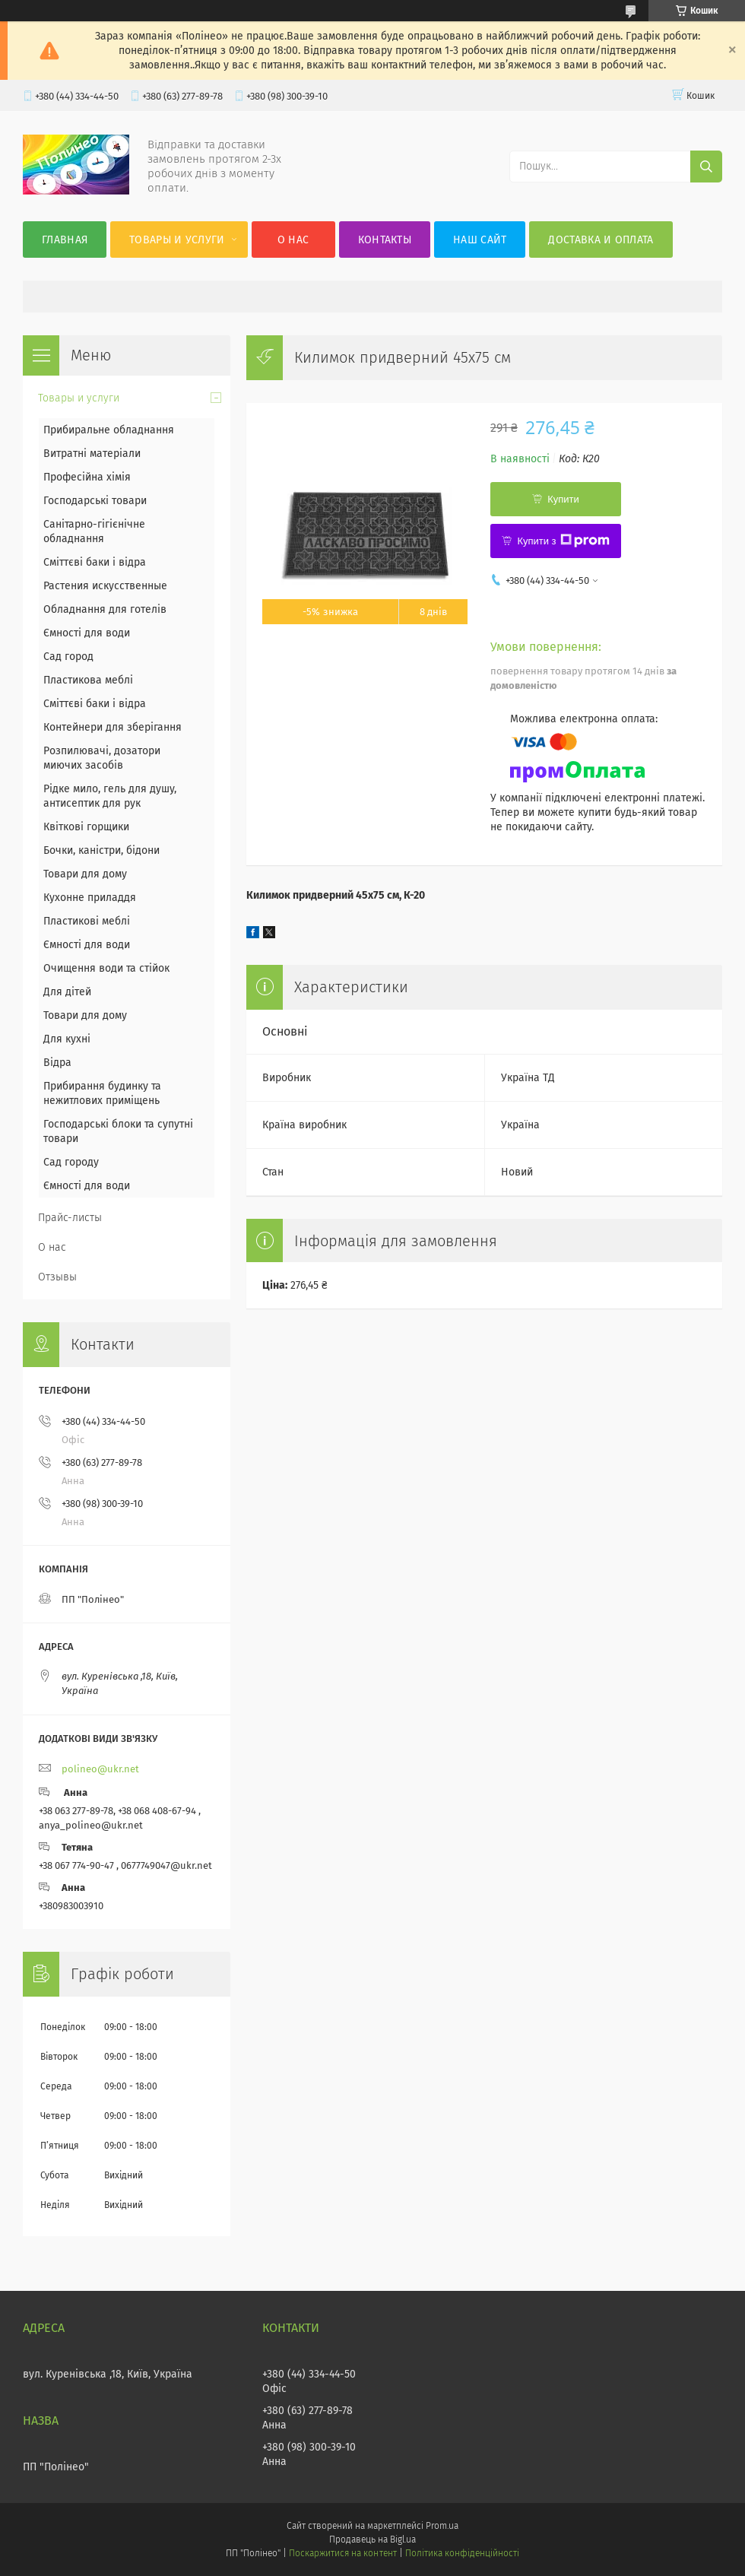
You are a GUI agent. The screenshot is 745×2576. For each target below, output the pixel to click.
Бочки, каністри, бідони (101, 850)
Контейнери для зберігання (112, 727)
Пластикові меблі (86, 921)
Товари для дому (85, 874)
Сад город (68, 656)
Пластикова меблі (88, 680)
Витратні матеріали (92, 453)
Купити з (563, 540)
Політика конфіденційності (462, 2553)
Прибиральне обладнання (108, 430)
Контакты (384, 239)
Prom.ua (442, 2525)
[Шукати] (706, 166)
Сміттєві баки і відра (94, 562)
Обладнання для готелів (104, 609)
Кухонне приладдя (89, 897)
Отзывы (57, 1277)
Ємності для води (86, 633)
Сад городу (71, 1162)
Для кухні (66, 1039)
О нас (293, 239)
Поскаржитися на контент (342, 2553)
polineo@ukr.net (100, 1769)
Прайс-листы (70, 1217)
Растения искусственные (105, 585)
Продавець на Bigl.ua (372, 2539)
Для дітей (67, 991)
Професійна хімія (87, 477)
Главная (64, 239)
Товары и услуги (177, 239)
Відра (57, 1062)
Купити (563, 499)
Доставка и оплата (600, 239)
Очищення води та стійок (106, 968)
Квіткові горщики (86, 826)
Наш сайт (479, 239)
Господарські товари (95, 500)
